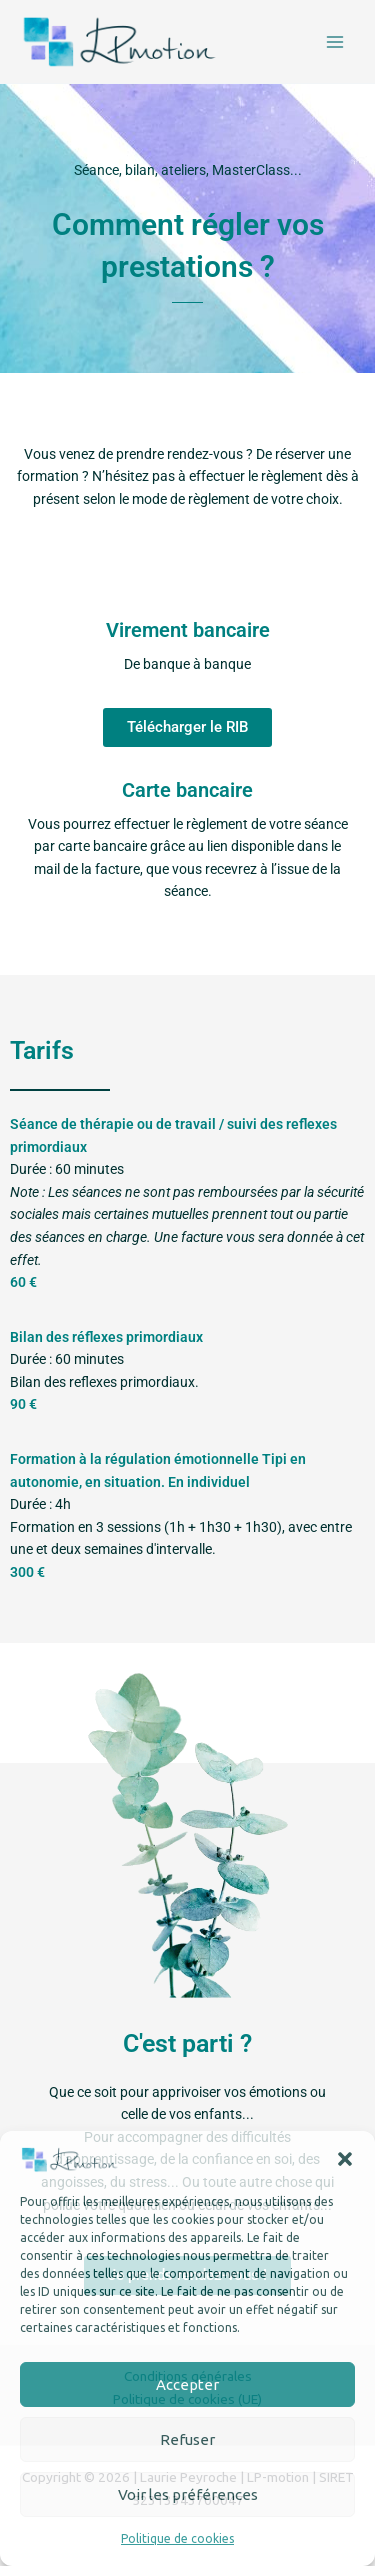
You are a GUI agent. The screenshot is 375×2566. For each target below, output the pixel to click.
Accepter (187, 2384)
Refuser (187, 2439)
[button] (345, 2159)
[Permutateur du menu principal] (335, 41)
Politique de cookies (177, 2538)
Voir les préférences (188, 2494)
